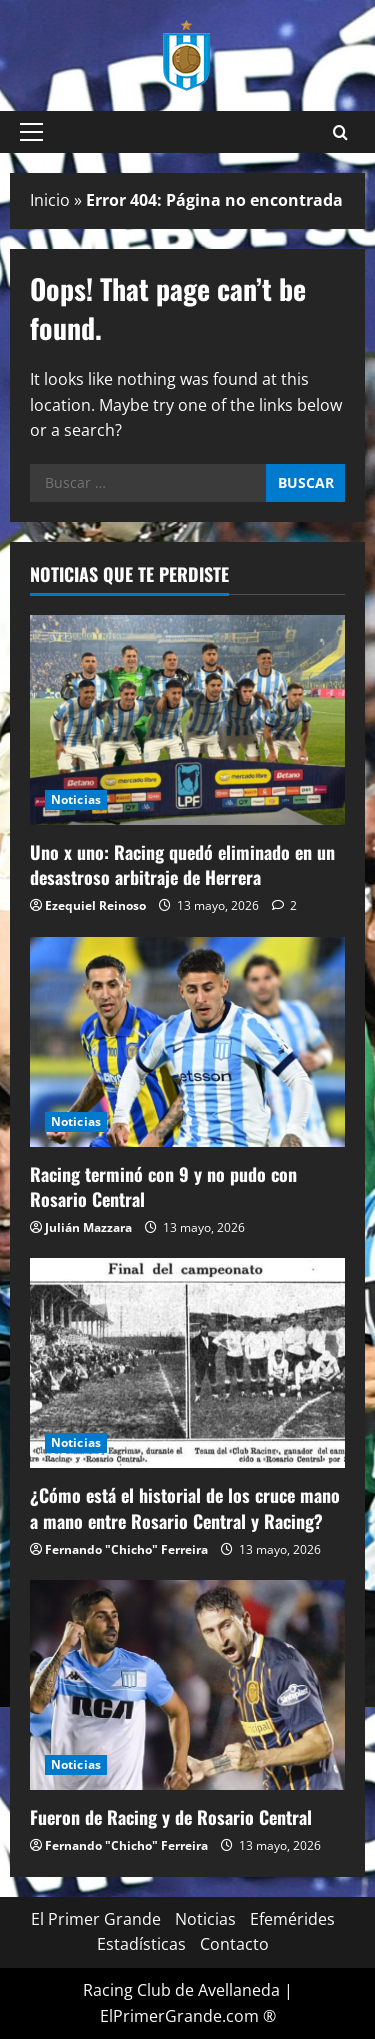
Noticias (76, 799)
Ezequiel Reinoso (95, 905)
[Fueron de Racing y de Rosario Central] (187, 1685)
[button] (31, 132)
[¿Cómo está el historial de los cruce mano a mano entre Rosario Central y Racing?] (187, 1363)
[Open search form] (340, 132)
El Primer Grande (96, 1919)
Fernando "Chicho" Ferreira (126, 1549)
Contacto (234, 1944)
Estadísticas (141, 1944)
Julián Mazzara (88, 1227)
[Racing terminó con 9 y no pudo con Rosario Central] (187, 1042)
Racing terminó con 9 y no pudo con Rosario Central (163, 1186)
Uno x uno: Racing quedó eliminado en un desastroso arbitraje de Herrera (182, 864)
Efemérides (292, 1919)
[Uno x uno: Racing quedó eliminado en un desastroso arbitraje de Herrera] (187, 720)
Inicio (50, 200)
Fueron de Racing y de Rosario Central (171, 1817)
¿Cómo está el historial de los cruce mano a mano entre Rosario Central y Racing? (185, 1507)
